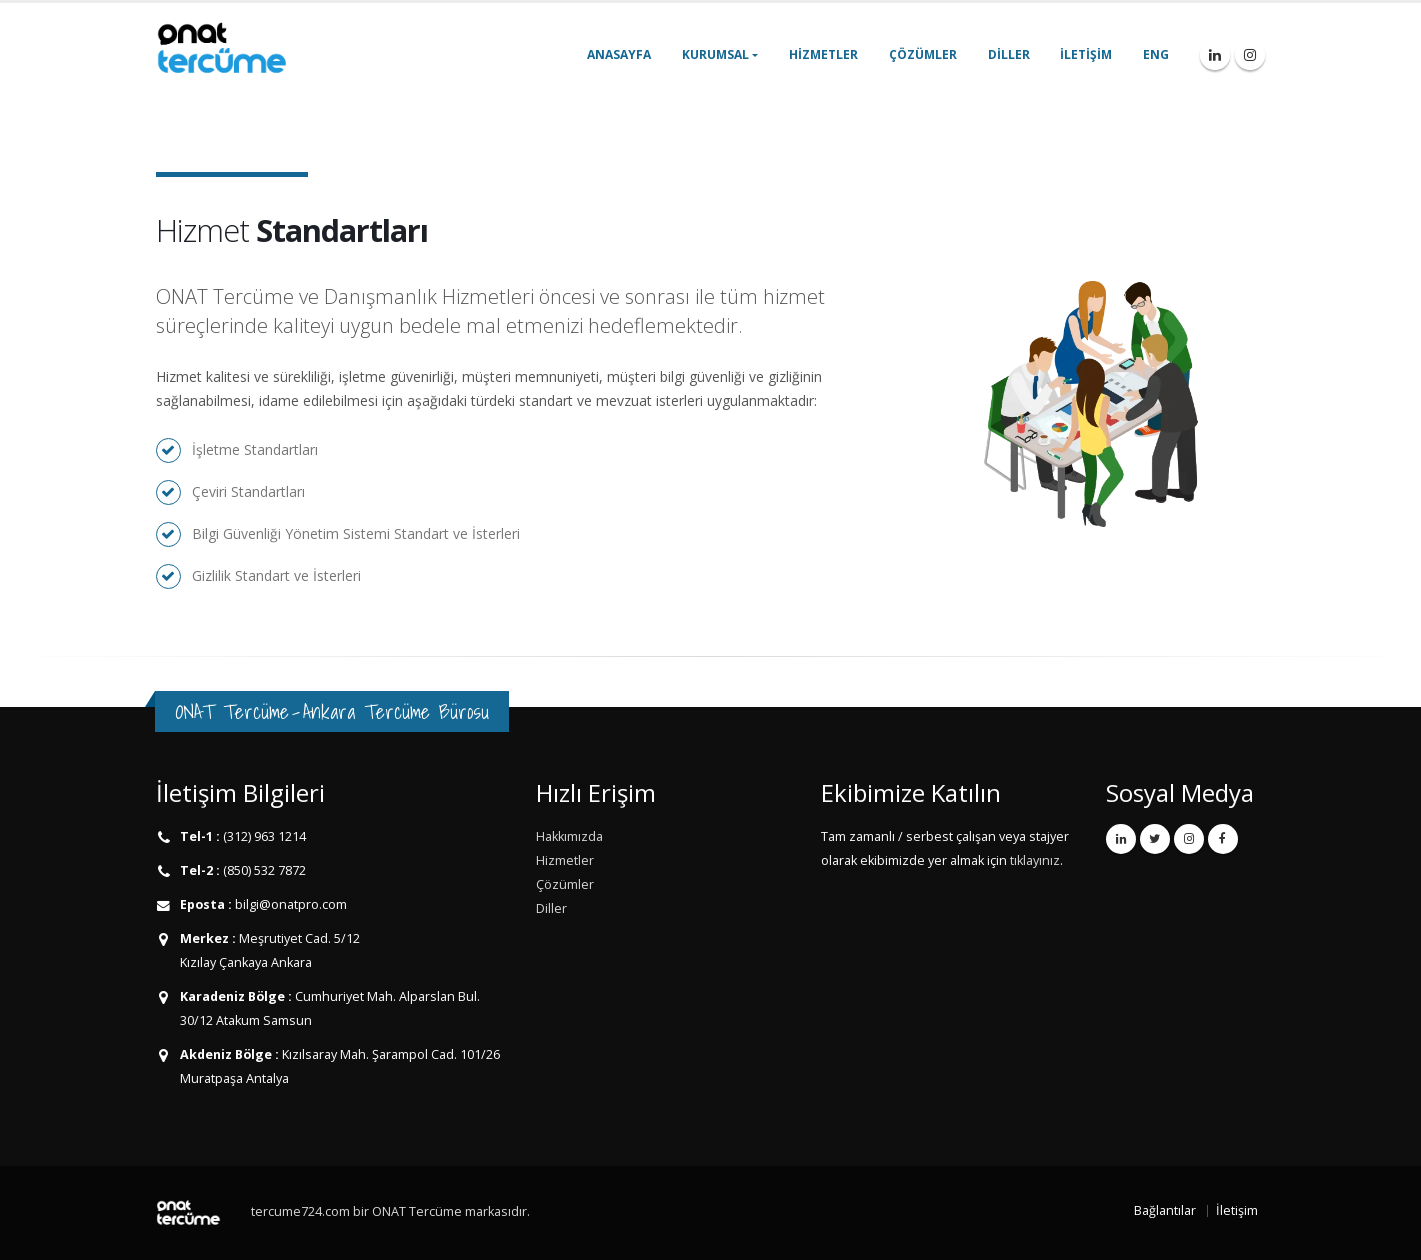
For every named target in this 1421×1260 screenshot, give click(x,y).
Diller (1009, 54)
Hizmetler (823, 54)
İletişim (1086, 54)
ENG (1156, 54)
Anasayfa (619, 54)
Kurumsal (715, 54)
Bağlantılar (1165, 1210)
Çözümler (923, 54)
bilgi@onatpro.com (289, 904)
